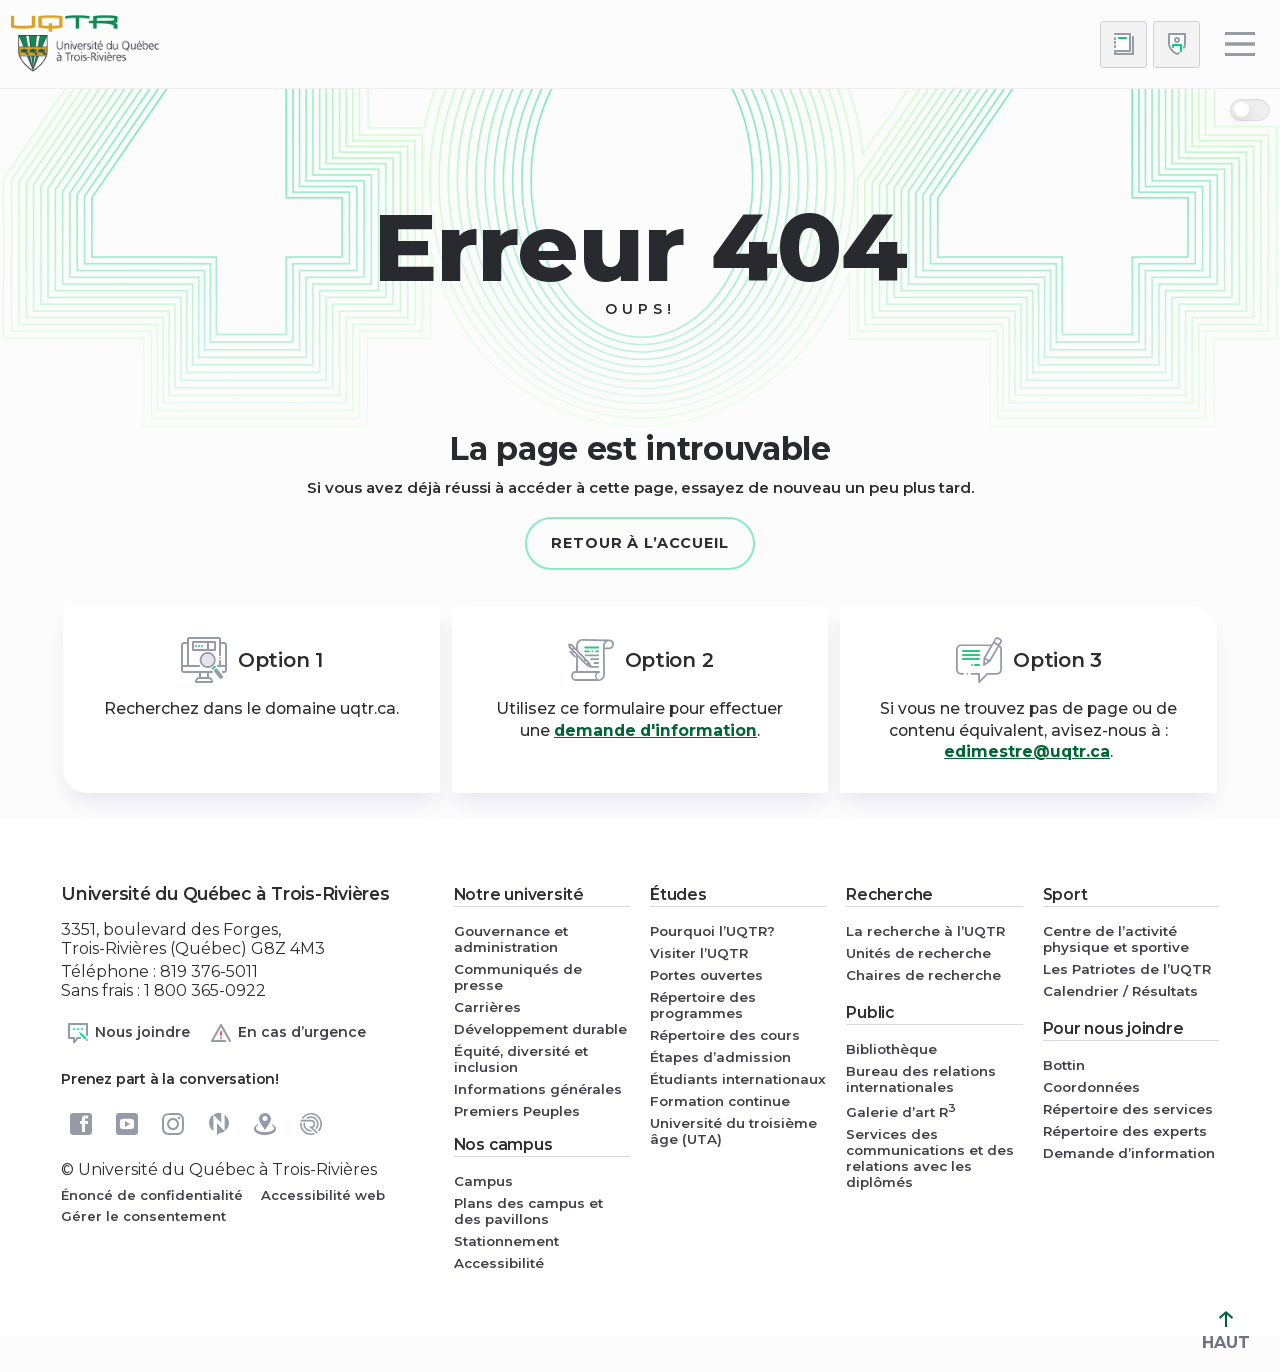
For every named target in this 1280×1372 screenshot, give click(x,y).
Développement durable (540, 1029)
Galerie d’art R (901, 1110)
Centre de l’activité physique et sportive (1116, 939)
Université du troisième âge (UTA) (733, 1131)
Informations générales (538, 1089)
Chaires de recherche (923, 975)
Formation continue (720, 1101)
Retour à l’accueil (640, 543)
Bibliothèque (891, 1049)
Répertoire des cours (725, 1035)
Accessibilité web (323, 1195)
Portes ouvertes (706, 975)
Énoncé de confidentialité (152, 1195)
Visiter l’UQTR (699, 953)
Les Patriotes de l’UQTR (1127, 969)
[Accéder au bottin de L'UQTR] (1123, 44)
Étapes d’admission (720, 1057)
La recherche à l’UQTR (925, 931)
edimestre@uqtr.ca (1027, 751)
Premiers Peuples (517, 1111)
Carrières (487, 1007)
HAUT (1226, 1331)
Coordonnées (1091, 1087)
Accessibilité (499, 1263)
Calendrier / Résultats (1120, 991)
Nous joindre (128, 1033)
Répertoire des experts (1125, 1131)
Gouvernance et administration (511, 939)
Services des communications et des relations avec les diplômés (930, 1158)
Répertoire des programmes (703, 1005)
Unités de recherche (918, 953)
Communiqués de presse (518, 977)
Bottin (1064, 1065)
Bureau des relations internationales (921, 1079)
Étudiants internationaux (738, 1079)
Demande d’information (1129, 1153)
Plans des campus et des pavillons (528, 1211)
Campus (483, 1181)
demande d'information (655, 730)
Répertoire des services (1128, 1109)
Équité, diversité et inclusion (521, 1059)
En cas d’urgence (287, 1033)
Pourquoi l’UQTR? (712, 931)
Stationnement (506, 1241)
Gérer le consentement (143, 1216)
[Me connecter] (1176, 44)
